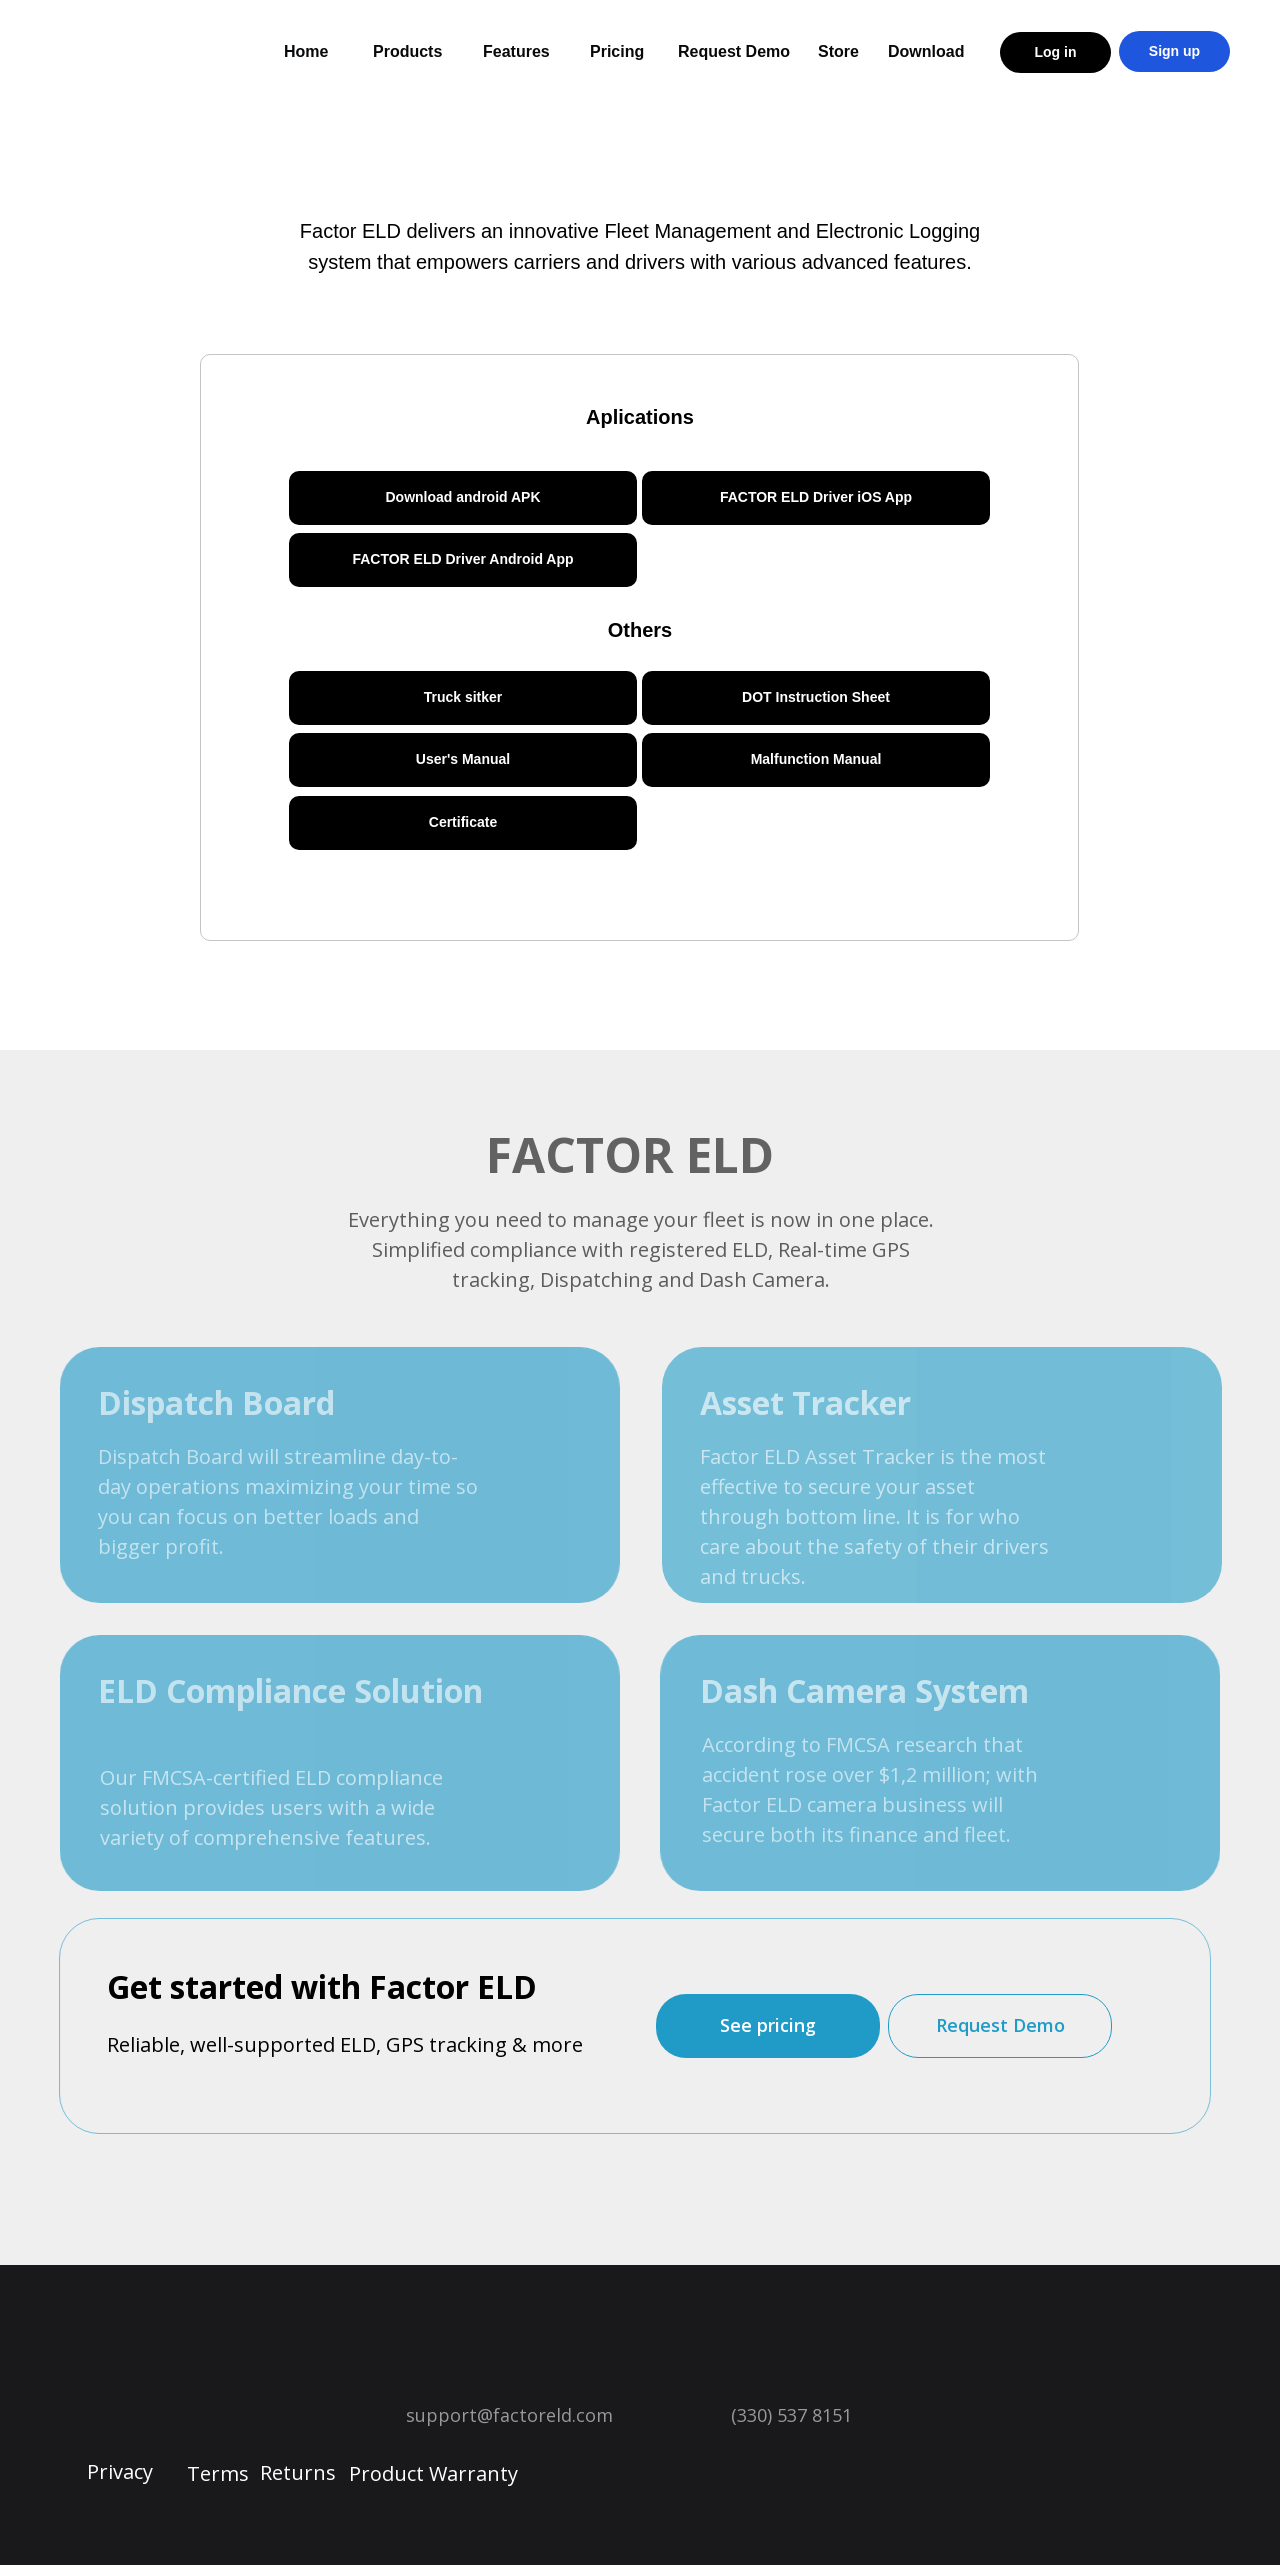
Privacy (120, 2471)
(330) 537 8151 (791, 2415)
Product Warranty (433, 2473)
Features (516, 51)
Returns (298, 2472)
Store (838, 51)
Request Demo (734, 51)
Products (407, 51)
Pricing (617, 51)
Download (926, 51)
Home (306, 51)
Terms (218, 2473)
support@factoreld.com (509, 2415)
